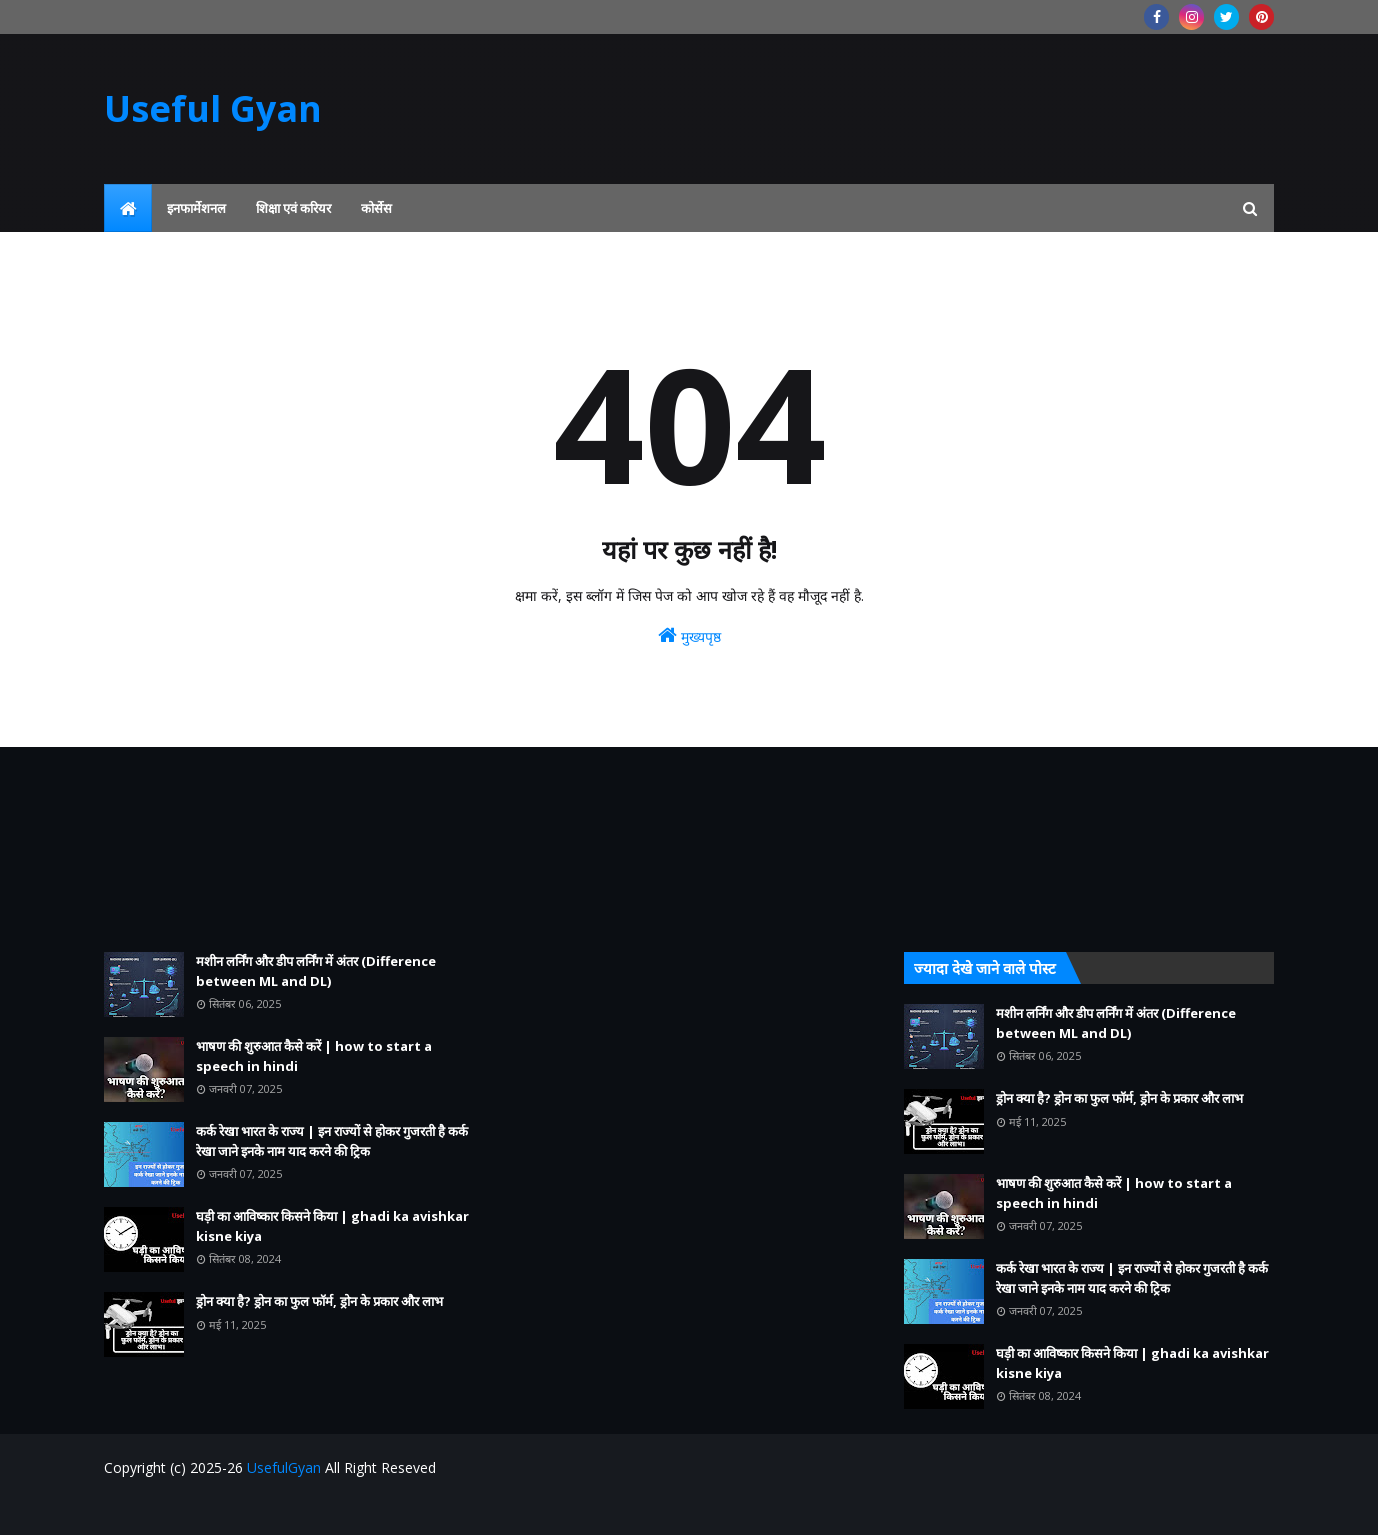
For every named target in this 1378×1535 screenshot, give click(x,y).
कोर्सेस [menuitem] (376, 208)
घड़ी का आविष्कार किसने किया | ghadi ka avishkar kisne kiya (332, 1226)
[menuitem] (128, 208)
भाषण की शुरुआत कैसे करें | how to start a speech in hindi (314, 1056)
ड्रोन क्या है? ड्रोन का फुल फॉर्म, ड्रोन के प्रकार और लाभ (319, 1301)
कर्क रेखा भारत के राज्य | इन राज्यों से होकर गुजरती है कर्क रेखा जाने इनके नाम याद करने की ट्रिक (332, 1141)
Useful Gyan (213, 108)
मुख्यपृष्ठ (689, 635)
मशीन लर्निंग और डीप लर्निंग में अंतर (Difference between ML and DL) (316, 971)
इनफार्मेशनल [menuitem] (196, 208)
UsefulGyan (284, 1467)
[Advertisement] (289, 849)
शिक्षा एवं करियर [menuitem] (293, 208)
